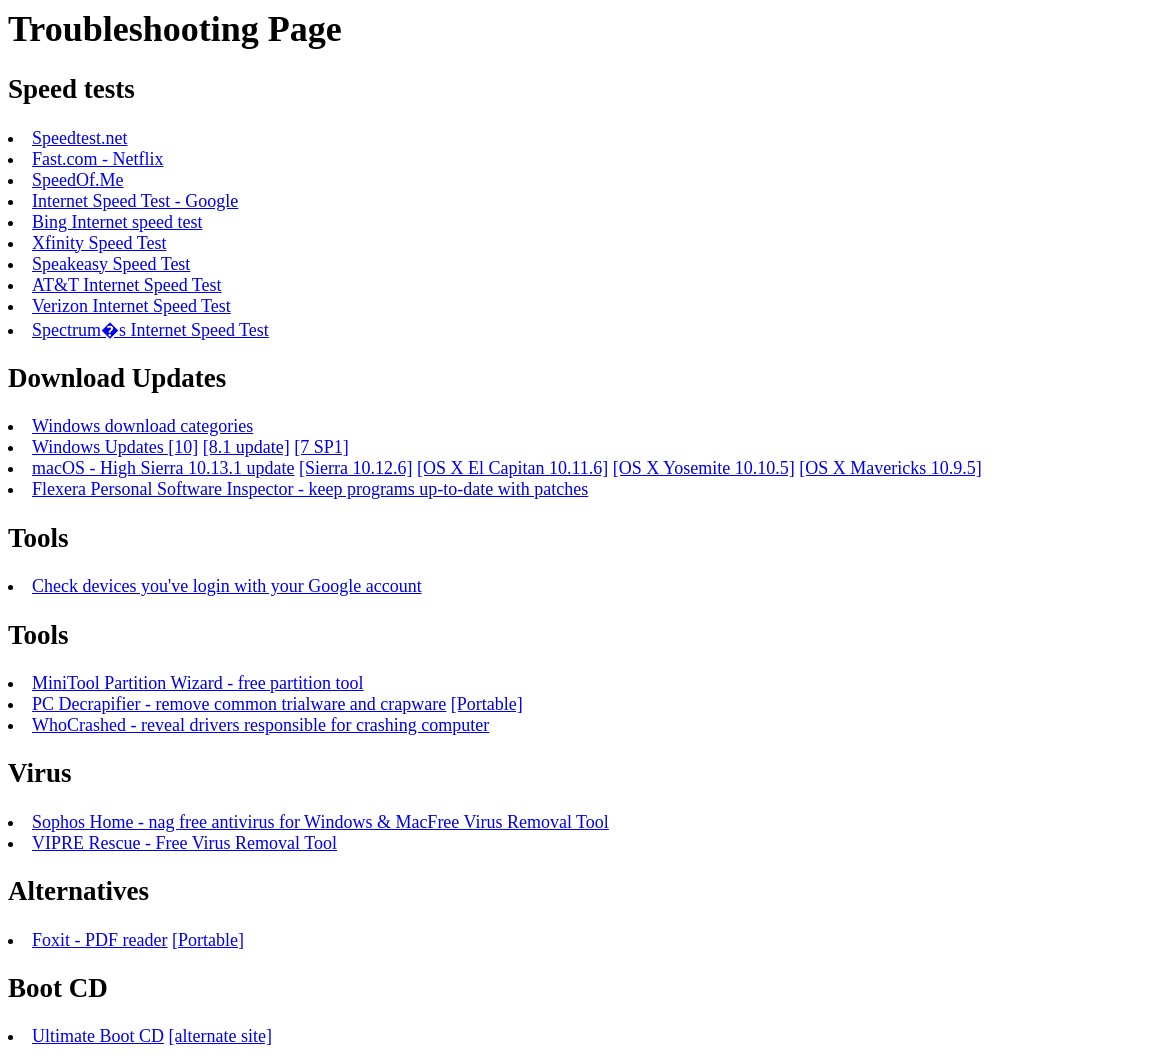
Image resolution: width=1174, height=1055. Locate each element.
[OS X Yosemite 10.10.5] (704, 468)
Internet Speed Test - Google (135, 201)
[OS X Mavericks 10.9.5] (890, 468)
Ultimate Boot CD (98, 1036)
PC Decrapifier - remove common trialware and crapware (239, 704)
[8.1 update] (246, 447)
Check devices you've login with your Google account (227, 586)
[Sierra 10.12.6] (355, 468)
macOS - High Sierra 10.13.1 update (163, 468)
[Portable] (487, 704)
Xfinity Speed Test (99, 243)
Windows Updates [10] (115, 447)
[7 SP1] (321, 447)
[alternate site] (220, 1036)
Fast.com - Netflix (97, 159)
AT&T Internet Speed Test (127, 285)
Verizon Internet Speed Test (131, 306)
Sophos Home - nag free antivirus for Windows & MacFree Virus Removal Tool (320, 822)
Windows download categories (142, 426)
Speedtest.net (79, 138)
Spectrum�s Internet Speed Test (150, 330)
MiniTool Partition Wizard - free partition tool (198, 683)
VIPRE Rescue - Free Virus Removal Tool (184, 843)
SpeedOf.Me (77, 180)
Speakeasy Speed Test (111, 264)
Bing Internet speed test (117, 222)
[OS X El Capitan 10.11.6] (512, 468)
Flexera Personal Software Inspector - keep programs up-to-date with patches (310, 489)
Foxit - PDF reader (99, 940)
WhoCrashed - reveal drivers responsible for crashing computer (260, 725)
